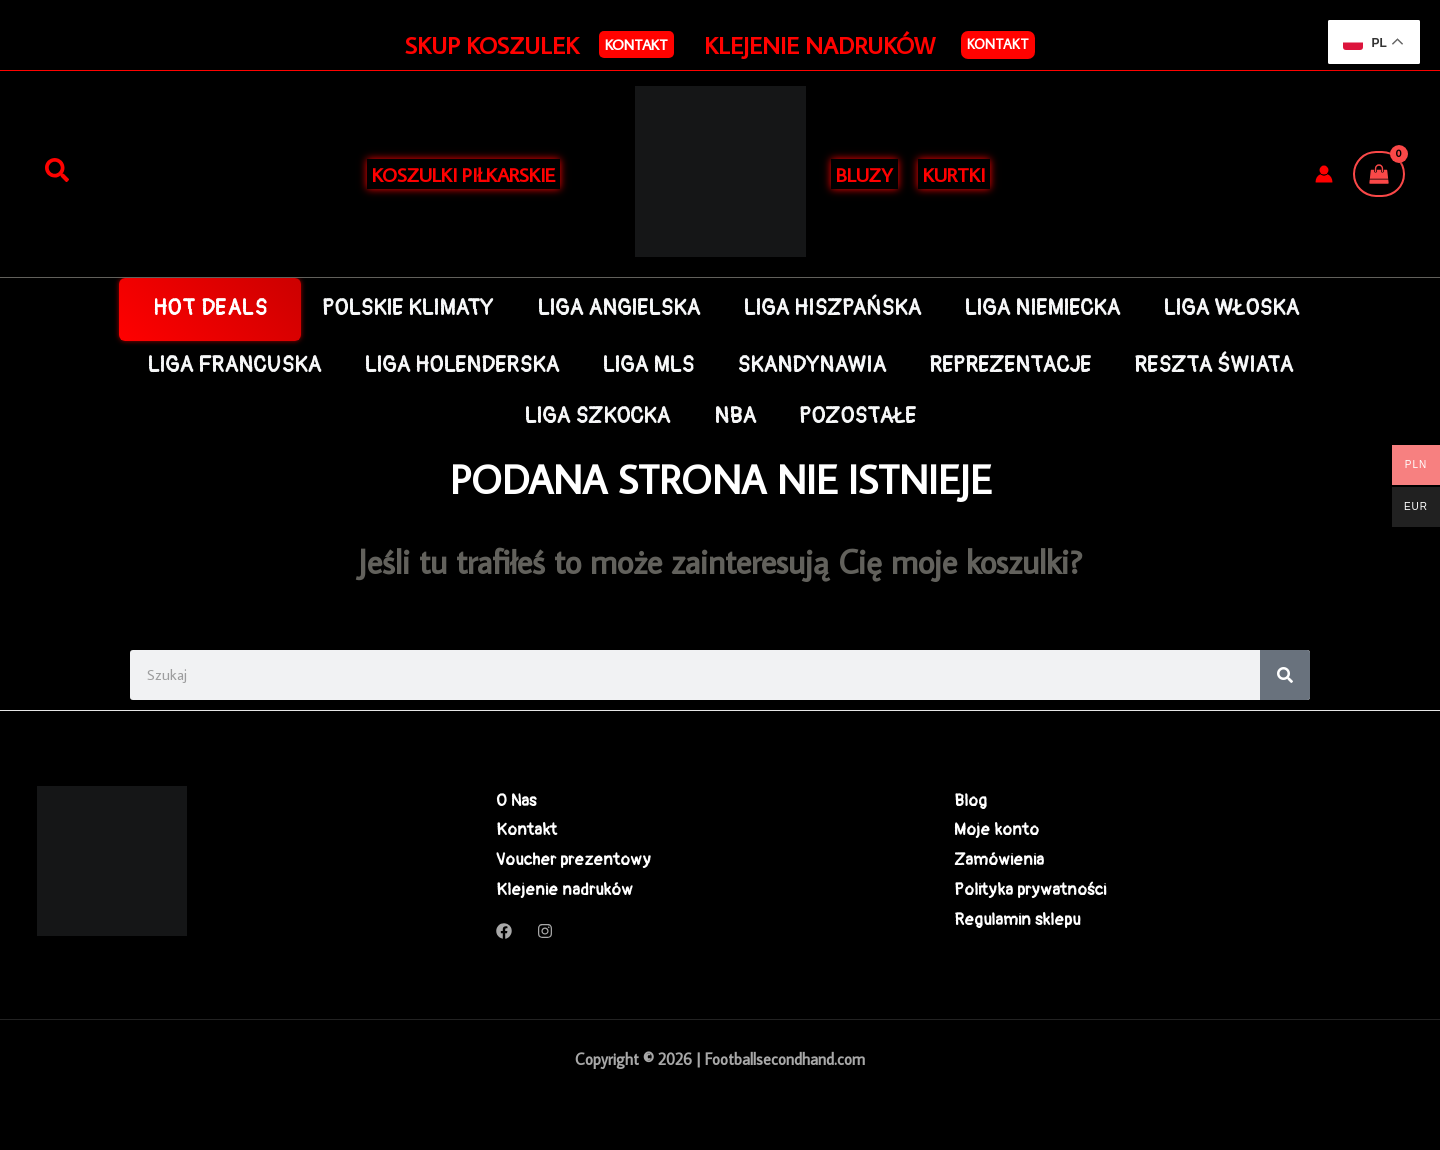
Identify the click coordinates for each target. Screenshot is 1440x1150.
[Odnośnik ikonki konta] (1324, 174)
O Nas (516, 800)
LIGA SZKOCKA (597, 416)
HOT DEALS (210, 308)
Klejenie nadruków (564, 889)
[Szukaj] (57, 171)
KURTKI (954, 174)
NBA (735, 416)
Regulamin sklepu (1017, 919)
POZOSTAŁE (857, 416)
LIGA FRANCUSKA (234, 365)
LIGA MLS (648, 365)
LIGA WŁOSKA (1231, 308)
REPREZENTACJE (1010, 365)
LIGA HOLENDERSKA (461, 365)
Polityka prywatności (1030, 889)
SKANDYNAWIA (811, 365)
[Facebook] (504, 931)
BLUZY (864, 174)
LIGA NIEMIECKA (1042, 308)
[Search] (1285, 675)
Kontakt (998, 44)
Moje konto (996, 829)
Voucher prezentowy (573, 859)
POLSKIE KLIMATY (407, 308)
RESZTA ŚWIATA (1213, 365)
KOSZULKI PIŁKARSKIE (463, 174)
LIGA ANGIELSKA (618, 308)
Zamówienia (999, 859)
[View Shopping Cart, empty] (1379, 174)
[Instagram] (545, 931)
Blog (970, 800)
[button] (636, 44)
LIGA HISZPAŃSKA (832, 308)
